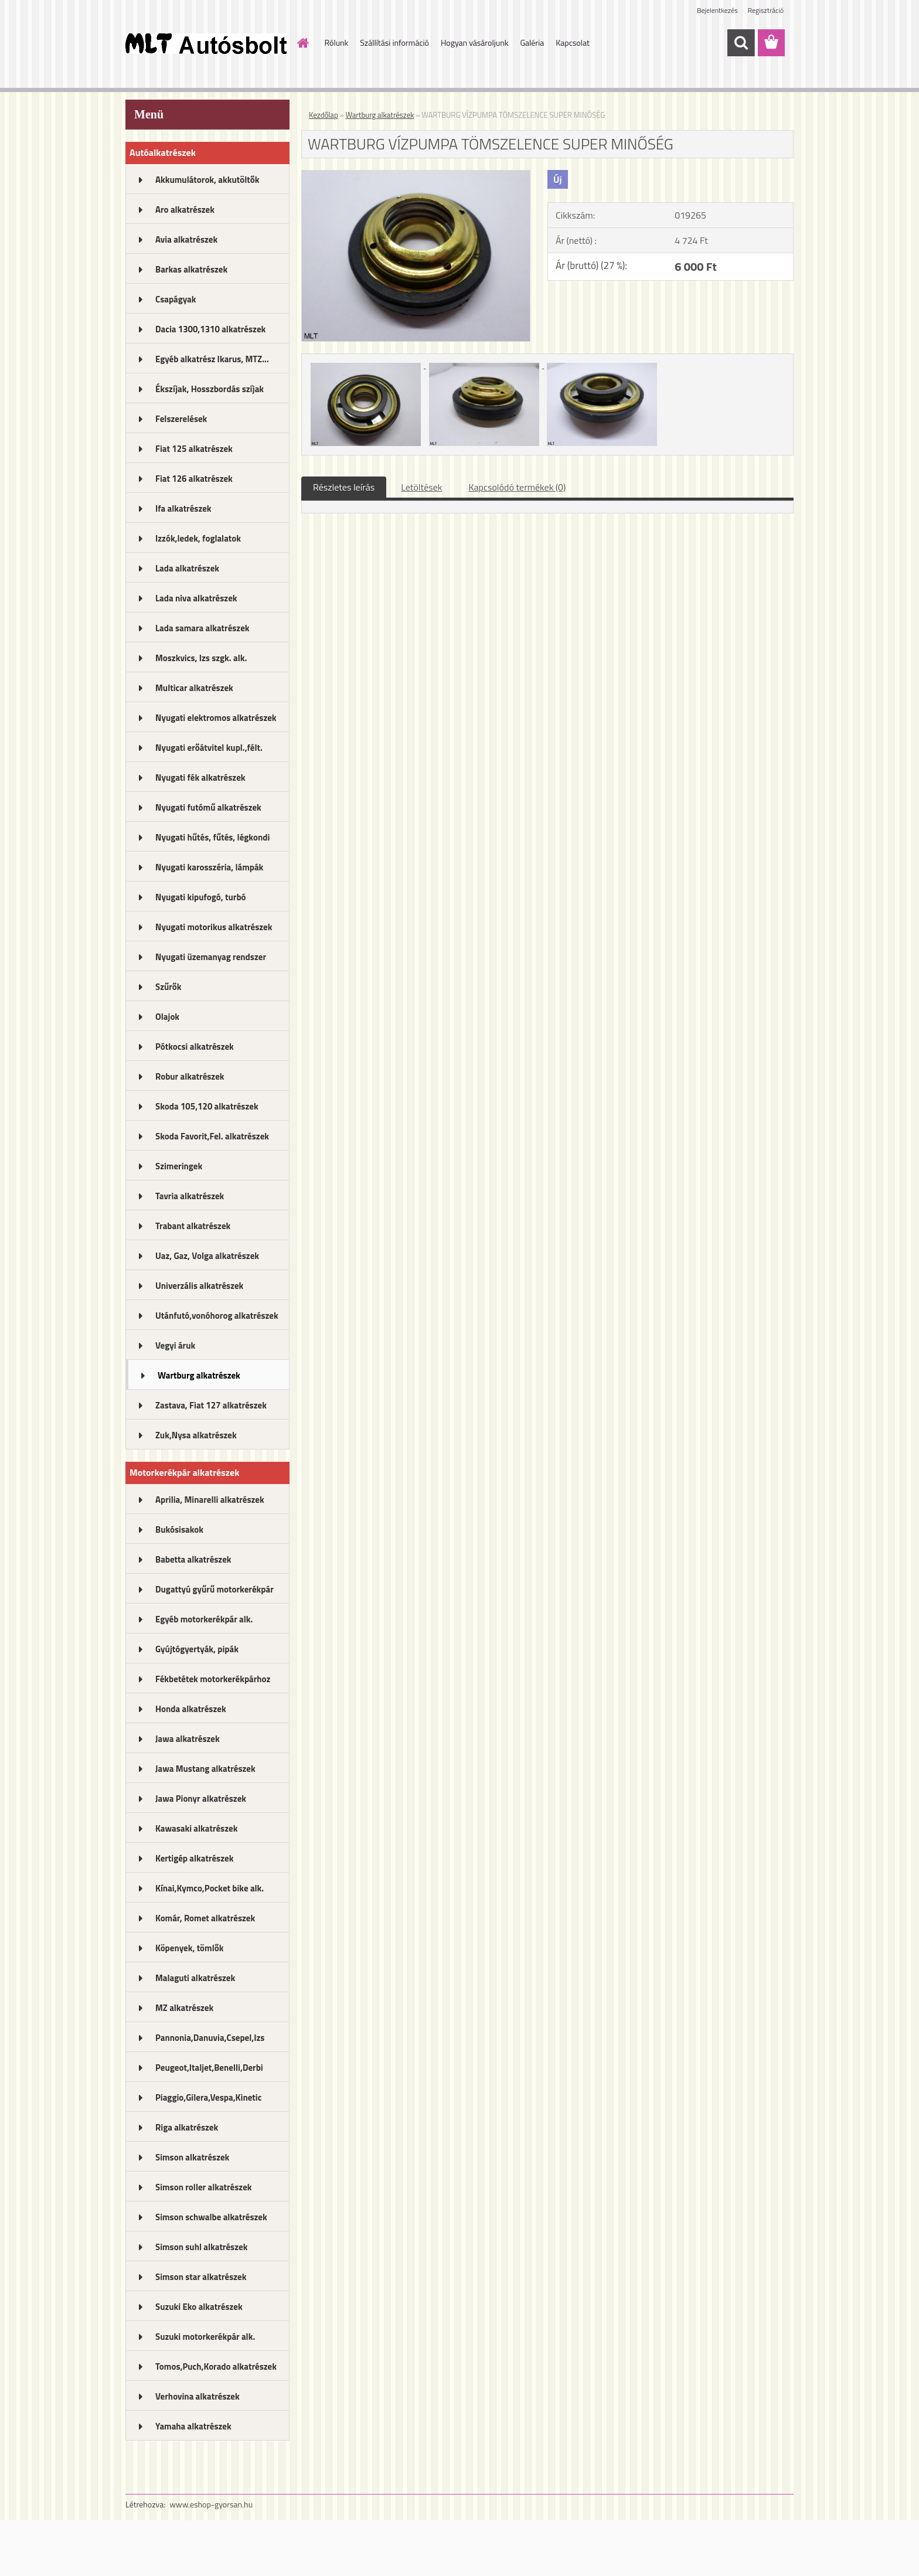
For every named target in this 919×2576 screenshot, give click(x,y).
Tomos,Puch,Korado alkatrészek (216, 2366)
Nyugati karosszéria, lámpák (209, 867)
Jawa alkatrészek (187, 1738)
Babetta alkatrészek (193, 1559)
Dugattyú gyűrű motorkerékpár (214, 1589)
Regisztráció (766, 10)
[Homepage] (302, 42)
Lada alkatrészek (187, 568)
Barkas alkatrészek (191, 269)
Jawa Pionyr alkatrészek (200, 1798)
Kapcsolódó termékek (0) (517, 487)
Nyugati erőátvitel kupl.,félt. (209, 747)
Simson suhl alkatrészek (201, 2247)
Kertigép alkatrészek (194, 1858)
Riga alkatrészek (186, 2127)
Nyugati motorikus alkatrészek (213, 927)
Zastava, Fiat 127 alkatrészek (211, 1405)
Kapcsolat (573, 42)
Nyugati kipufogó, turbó (200, 897)
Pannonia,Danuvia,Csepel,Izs (209, 2037)
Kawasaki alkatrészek (196, 1828)
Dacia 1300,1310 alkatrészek (210, 329)
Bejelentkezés (717, 10)
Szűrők (168, 986)
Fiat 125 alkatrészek (194, 448)
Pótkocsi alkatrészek (194, 1046)
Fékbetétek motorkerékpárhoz (212, 1679)
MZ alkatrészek (184, 2007)
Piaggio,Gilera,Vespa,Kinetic (208, 2097)
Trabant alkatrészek (192, 1226)
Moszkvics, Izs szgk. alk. (201, 658)
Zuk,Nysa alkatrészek (196, 1435)
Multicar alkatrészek (194, 688)
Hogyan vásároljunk (474, 42)
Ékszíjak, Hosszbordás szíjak (209, 389)
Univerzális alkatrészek (199, 1285)
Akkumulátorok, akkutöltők (207, 179)
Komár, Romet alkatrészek (205, 1918)
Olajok (167, 1016)
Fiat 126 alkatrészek (194, 478)
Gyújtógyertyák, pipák (197, 1649)
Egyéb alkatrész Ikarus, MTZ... (212, 359)
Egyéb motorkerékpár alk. (204, 1619)
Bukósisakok (179, 1529)
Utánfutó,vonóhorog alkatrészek (216, 1315)
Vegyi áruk (175, 1345)
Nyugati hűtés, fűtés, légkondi (212, 837)
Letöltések (421, 487)
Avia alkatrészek (186, 239)
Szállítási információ (394, 42)
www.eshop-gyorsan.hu (211, 2504)
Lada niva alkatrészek (196, 598)
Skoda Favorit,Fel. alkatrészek (212, 1136)
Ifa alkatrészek (183, 508)
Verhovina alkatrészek (197, 2396)
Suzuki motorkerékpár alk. (205, 2336)
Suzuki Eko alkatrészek (199, 2306)
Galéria (532, 42)
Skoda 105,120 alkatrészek (206, 1106)
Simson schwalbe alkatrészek (211, 2217)
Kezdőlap (323, 115)
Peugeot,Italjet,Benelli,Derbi (209, 2067)
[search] (740, 42)
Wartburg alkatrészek (199, 1375)
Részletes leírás (344, 487)
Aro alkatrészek (185, 209)
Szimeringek (178, 1166)
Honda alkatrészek (190, 1709)
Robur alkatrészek (189, 1076)
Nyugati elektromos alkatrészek (216, 717)
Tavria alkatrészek (189, 1196)
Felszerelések (181, 419)
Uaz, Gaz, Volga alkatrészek (207, 1256)
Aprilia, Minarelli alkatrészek (209, 1499)
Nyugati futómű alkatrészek (208, 807)
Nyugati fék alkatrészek (200, 777)
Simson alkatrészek (192, 2157)
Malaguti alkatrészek (195, 1978)
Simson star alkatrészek (200, 2277)
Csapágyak (175, 299)
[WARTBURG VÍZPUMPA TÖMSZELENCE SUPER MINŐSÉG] (416, 175)
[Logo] (206, 43)
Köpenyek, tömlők (189, 1948)
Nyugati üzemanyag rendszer (210, 957)
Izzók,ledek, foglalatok (198, 538)
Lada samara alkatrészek (202, 628)
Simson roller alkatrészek (203, 2187)
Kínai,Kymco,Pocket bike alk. (209, 1888)
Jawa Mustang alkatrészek (205, 1768)
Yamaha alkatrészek (193, 2426)
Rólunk (337, 42)
